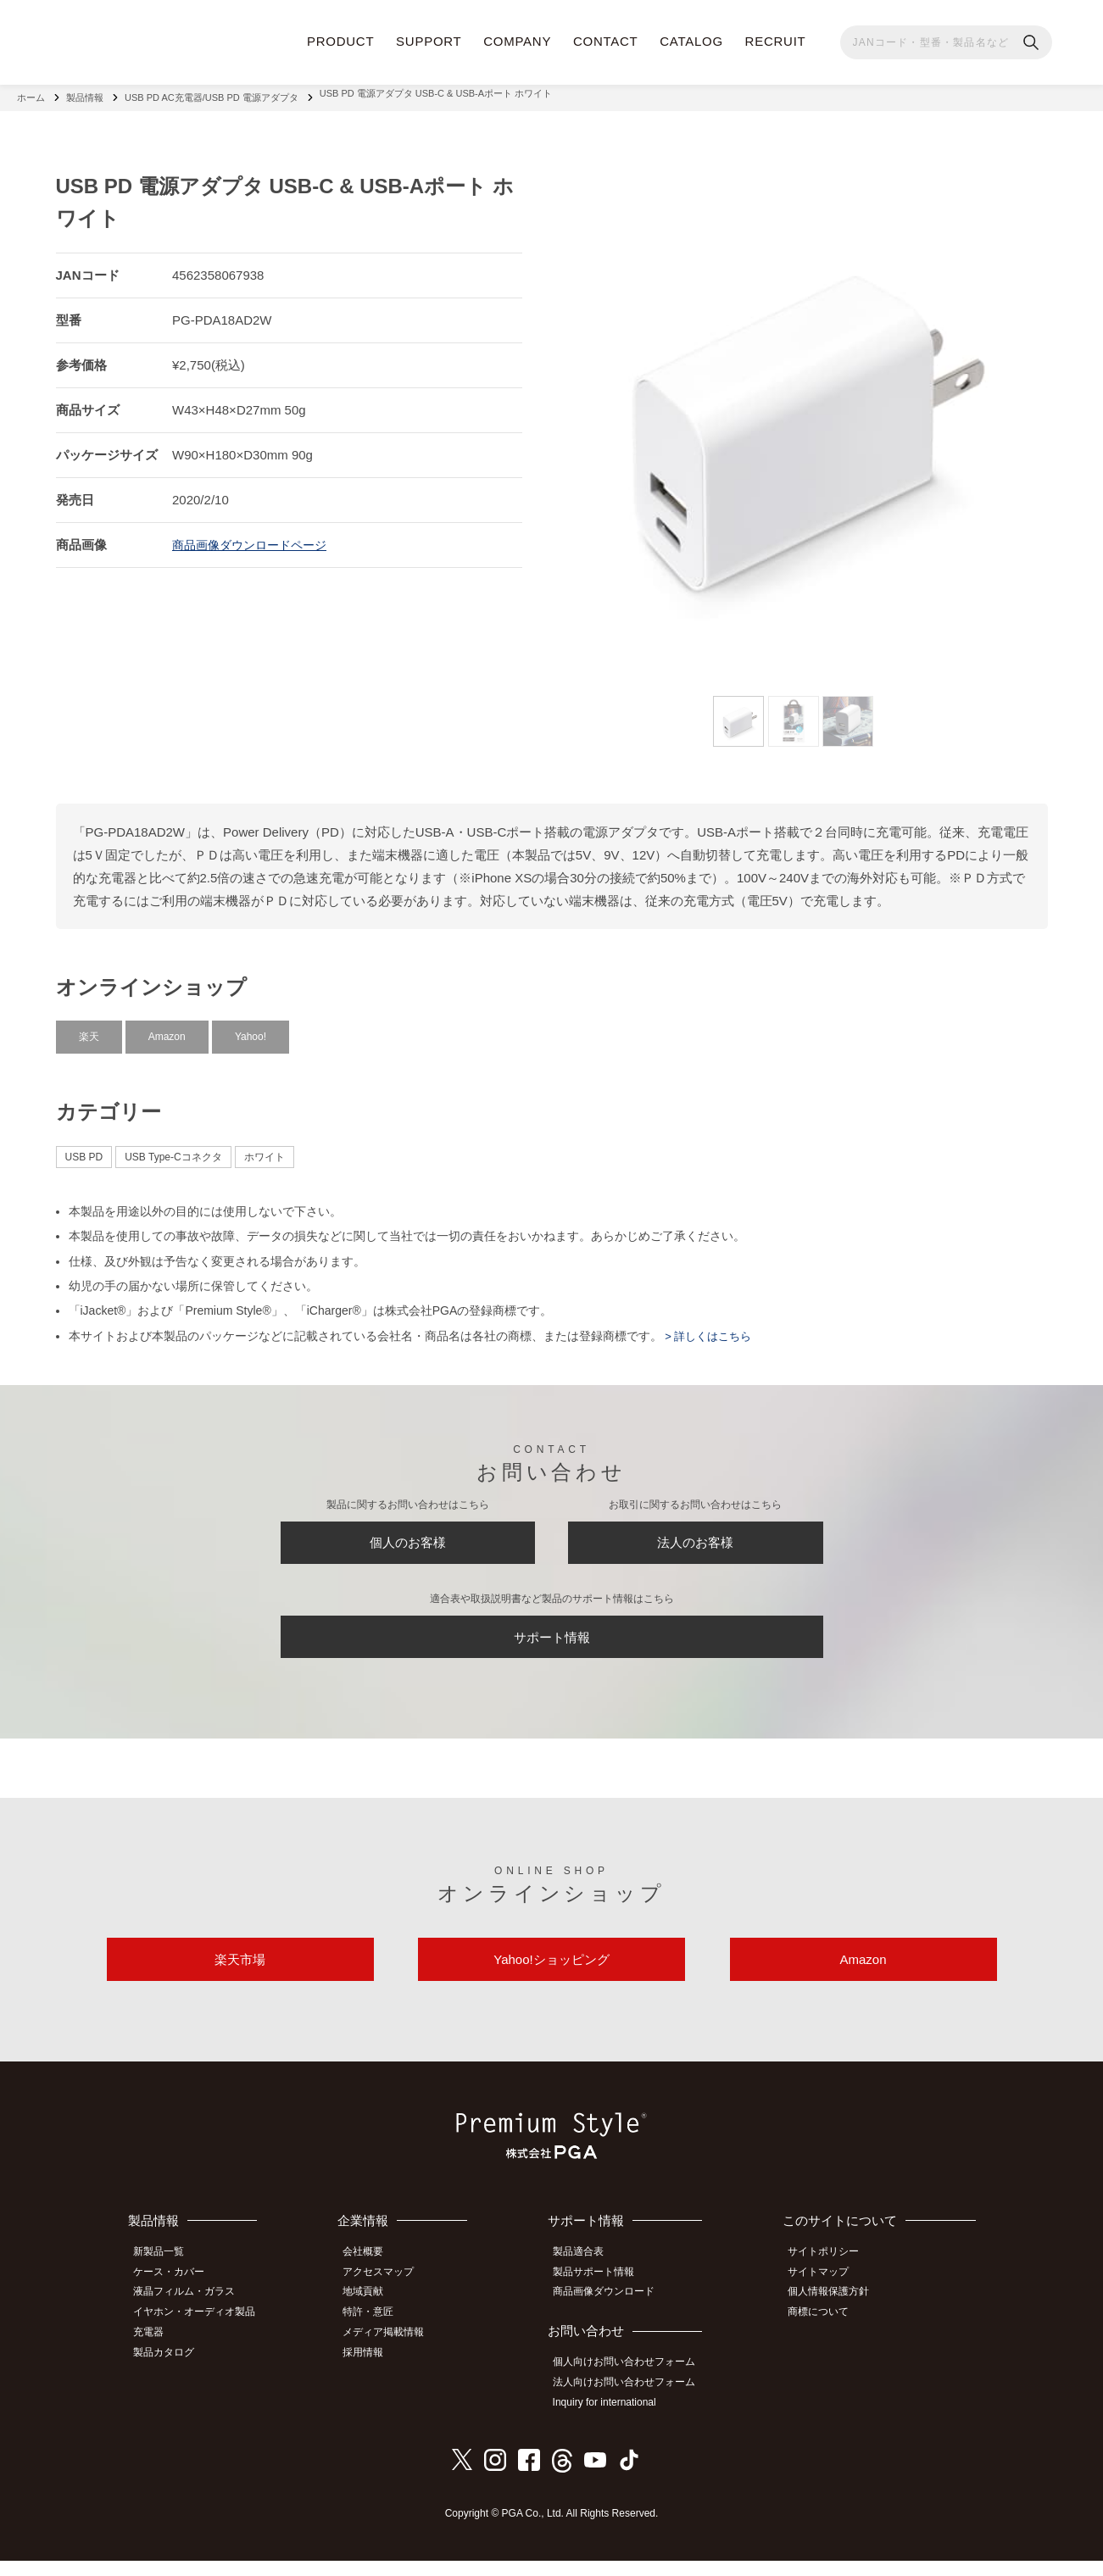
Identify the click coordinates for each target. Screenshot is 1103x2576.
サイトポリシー (830, 2275)
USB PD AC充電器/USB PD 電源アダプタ (211, 93)
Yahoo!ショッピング (551, 1978)
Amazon (167, 1028)
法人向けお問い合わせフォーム (632, 2400)
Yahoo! (250, 1028)
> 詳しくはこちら (710, 1327)
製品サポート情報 (602, 2295)
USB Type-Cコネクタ (173, 1148)
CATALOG (691, 41)
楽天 (89, 1028)
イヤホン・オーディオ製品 (202, 2332)
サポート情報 (552, 1642)
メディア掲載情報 (394, 2350)
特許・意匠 (379, 2332)
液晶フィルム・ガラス (191, 2313)
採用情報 (374, 2369)
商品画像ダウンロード (612, 2313)
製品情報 (84, 93)
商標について (825, 2332)
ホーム (31, 93)
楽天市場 (239, 1978)
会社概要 (374, 2275)
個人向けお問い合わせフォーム (632, 2382)
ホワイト (264, 1148)
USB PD (84, 1148)
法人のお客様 (695, 1538)
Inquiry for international (613, 2419)
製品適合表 (586, 2275)
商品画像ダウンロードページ (254, 536)
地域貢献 (374, 2313)
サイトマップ (825, 2295)
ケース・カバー (176, 2295)
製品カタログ (171, 2369)
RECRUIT (775, 41)
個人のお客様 (408, 1538)
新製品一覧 (166, 2275)
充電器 (156, 2350)
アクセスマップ (389, 2295)
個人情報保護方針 (836, 2313)
